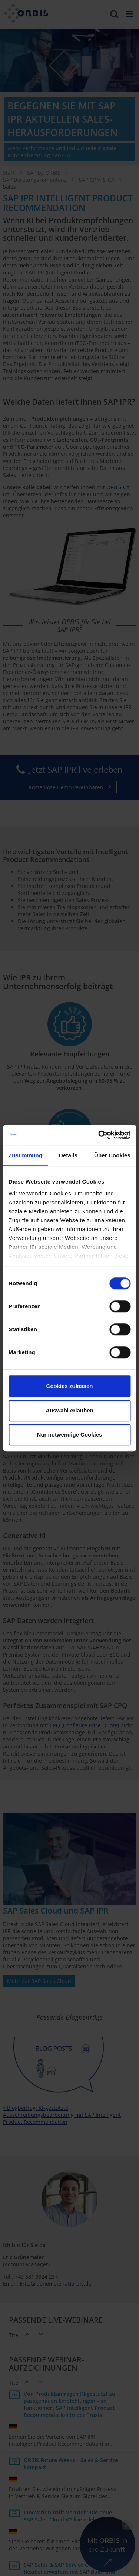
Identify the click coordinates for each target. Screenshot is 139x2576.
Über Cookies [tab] (112, 1155)
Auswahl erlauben (69, 1410)
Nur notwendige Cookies (69, 1434)
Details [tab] (68, 1155)
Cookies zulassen (69, 1386)
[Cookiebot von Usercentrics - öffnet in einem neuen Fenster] (98, 1135)
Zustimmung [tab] (25, 1155)
